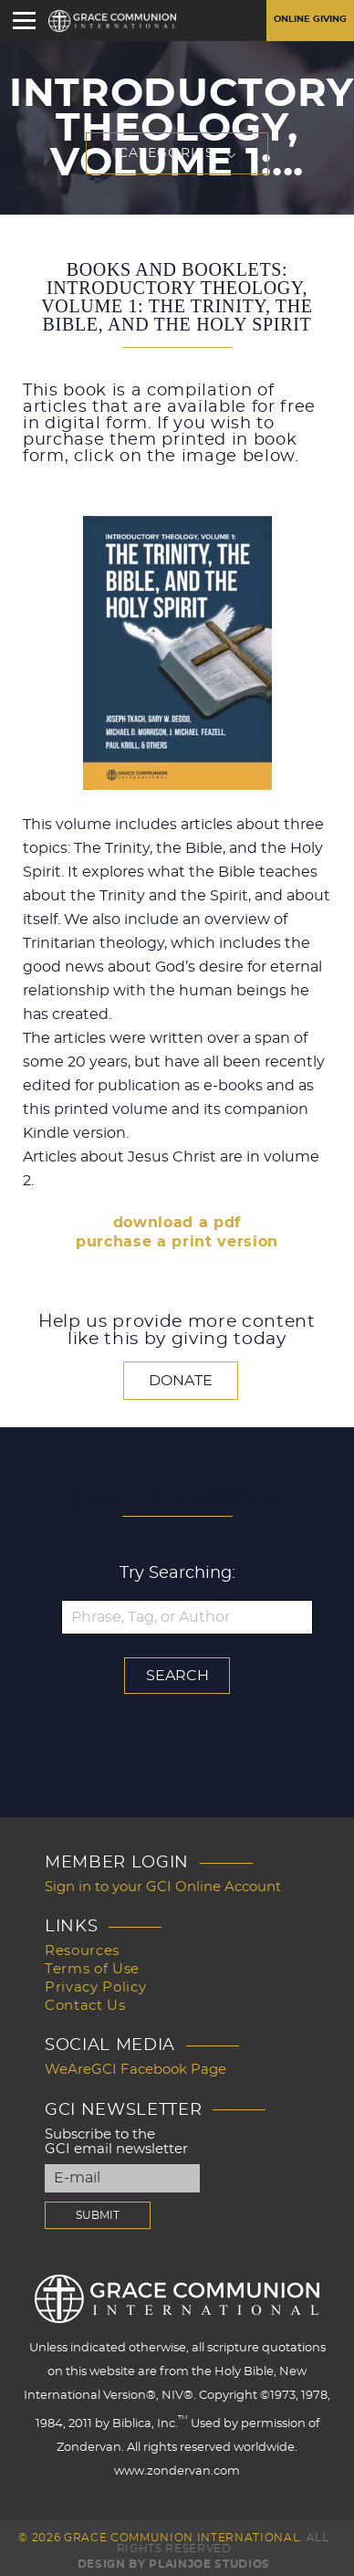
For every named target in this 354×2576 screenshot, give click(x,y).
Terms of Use (92, 1969)
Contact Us (85, 2006)
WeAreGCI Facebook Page (135, 2070)
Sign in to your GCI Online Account (163, 1887)
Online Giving (310, 19)
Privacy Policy (95, 1987)
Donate (181, 1380)
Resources (82, 1951)
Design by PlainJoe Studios (174, 2564)
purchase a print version (176, 1242)
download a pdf (177, 1222)
